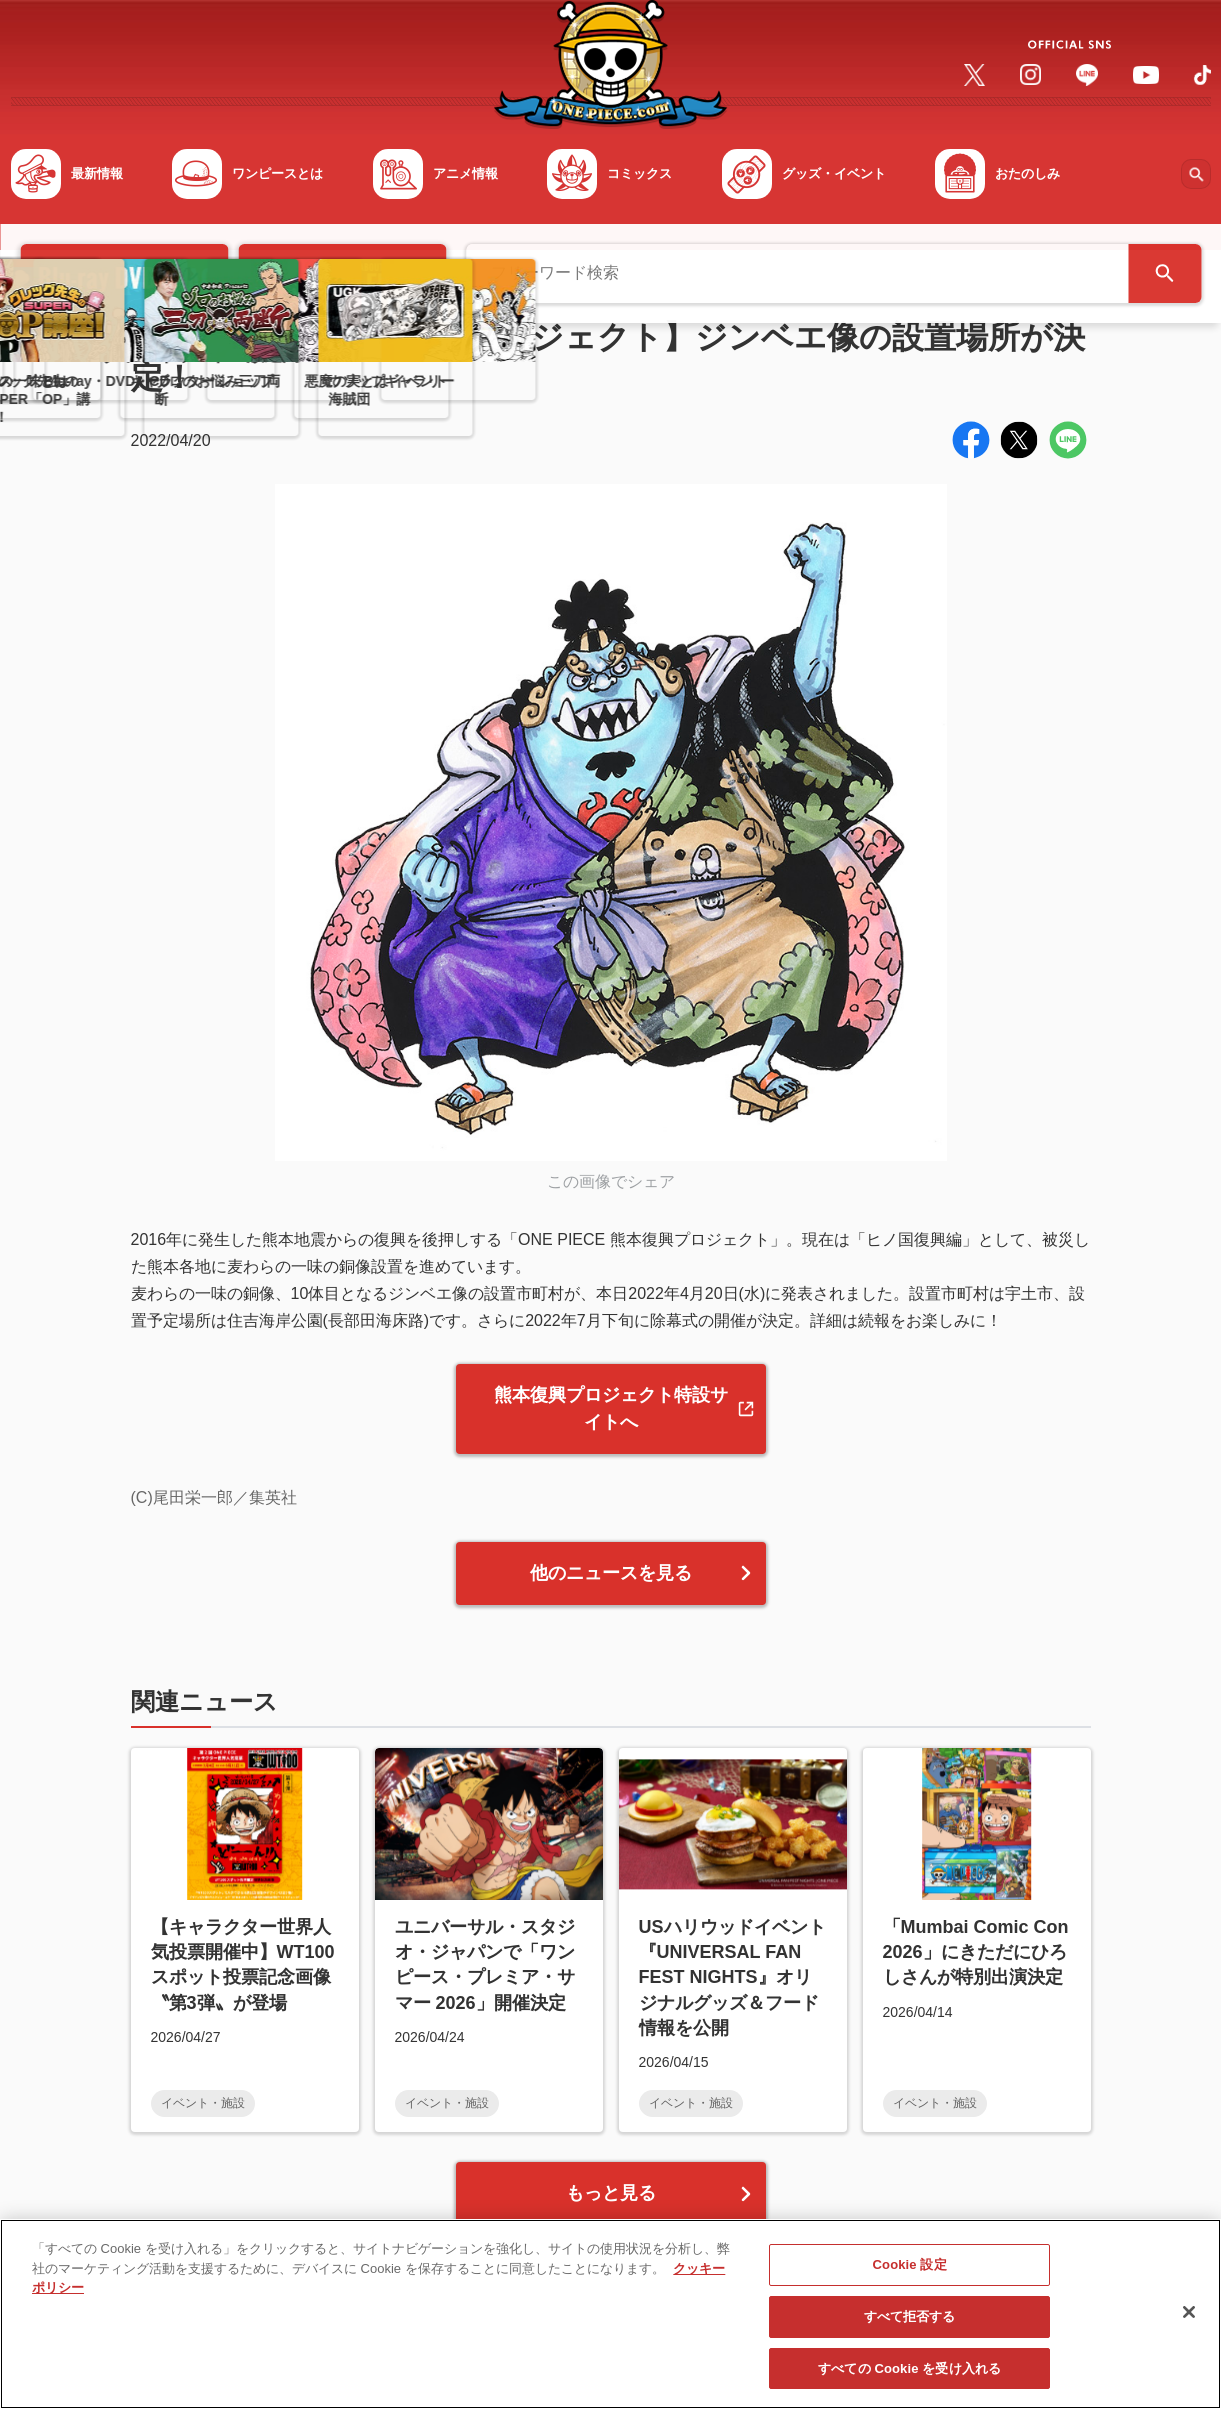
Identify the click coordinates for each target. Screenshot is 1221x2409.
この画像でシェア (611, 1181)
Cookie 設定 (910, 2275)
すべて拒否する (910, 2326)
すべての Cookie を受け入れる (909, 2378)
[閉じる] (1189, 2322)
